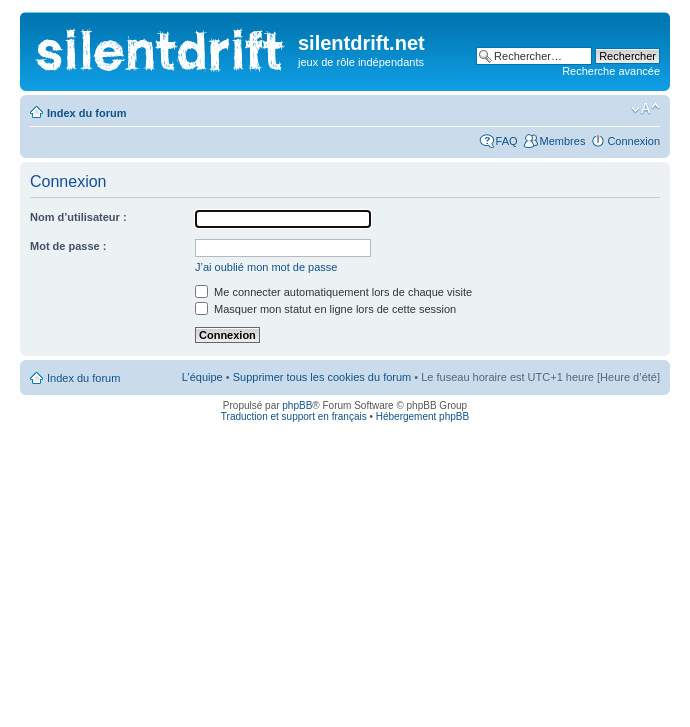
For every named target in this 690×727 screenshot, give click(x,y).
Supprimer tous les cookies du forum (322, 377)
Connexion (633, 141)
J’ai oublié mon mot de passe (266, 267)
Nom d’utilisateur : (78, 217)
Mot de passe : (68, 246)
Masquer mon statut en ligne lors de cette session (325, 309)
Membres (563, 141)
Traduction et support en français (294, 416)
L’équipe (202, 377)
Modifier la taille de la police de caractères (645, 109)
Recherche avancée (611, 71)
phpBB (297, 405)
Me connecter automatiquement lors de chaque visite (333, 292)
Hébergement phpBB (422, 416)
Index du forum (86, 113)
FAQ (507, 141)
